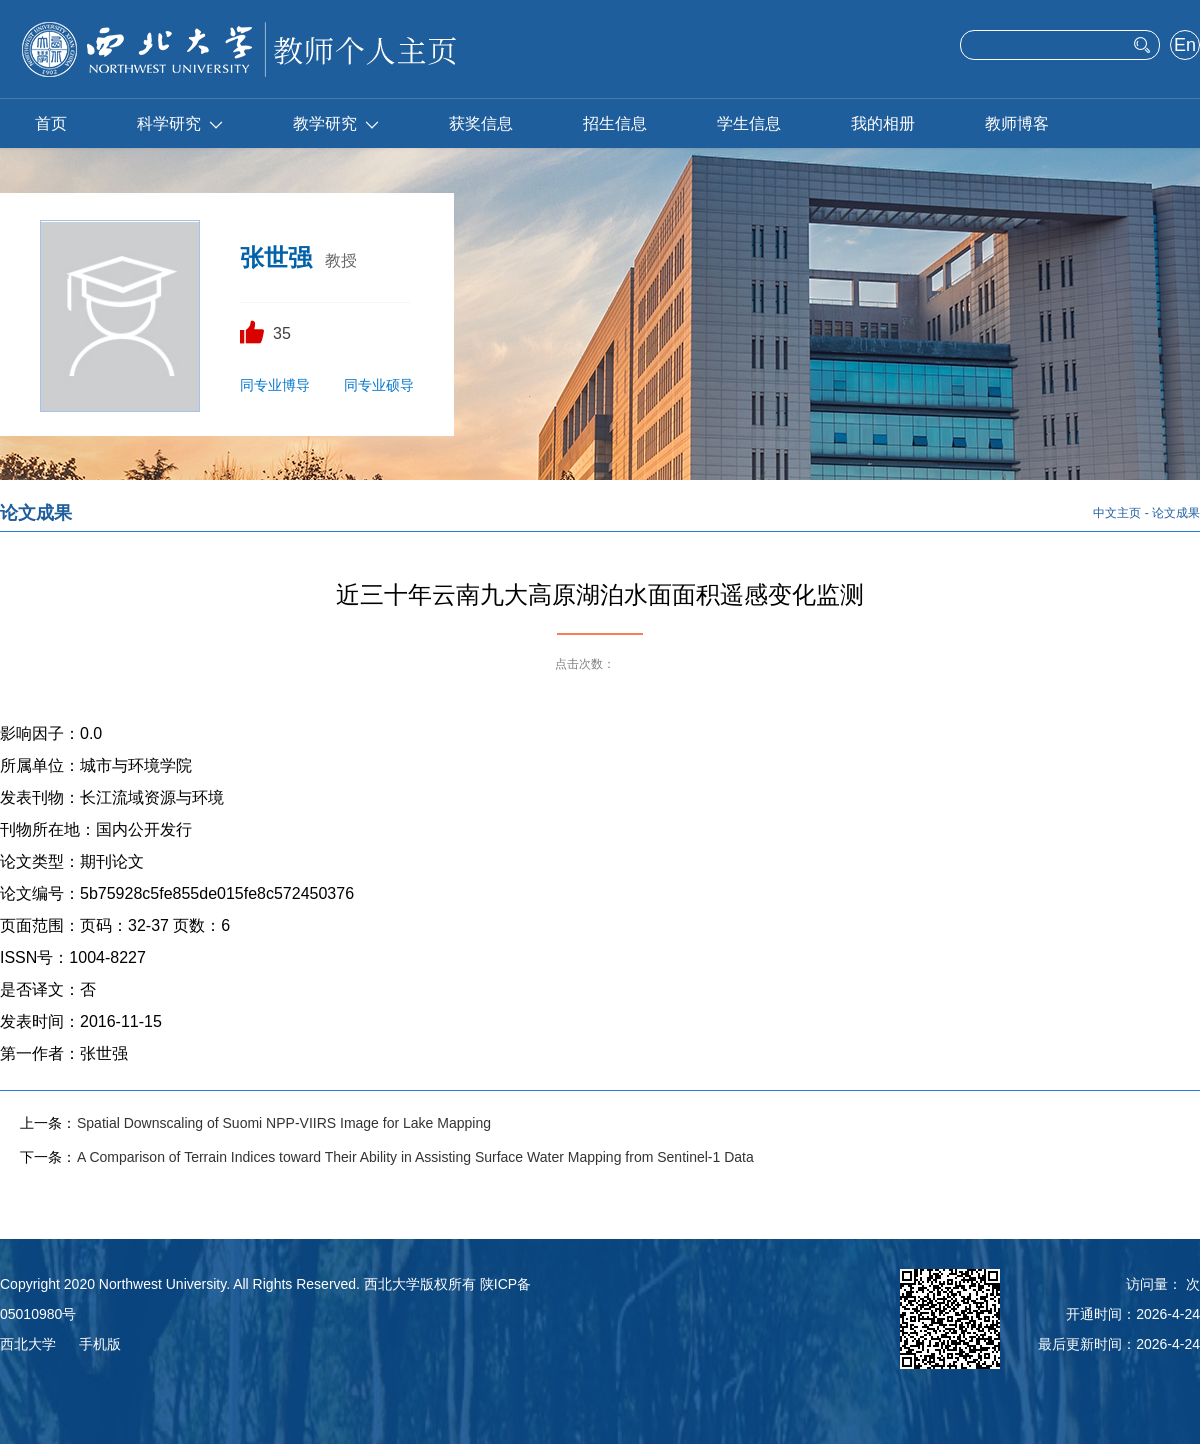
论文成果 (1176, 513)
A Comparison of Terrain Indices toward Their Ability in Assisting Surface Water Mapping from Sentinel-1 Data (415, 1157)
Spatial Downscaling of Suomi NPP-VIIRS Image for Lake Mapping (284, 1123)
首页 (51, 123)
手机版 (100, 1344)
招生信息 (615, 123)
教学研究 (336, 123)
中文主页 (1117, 513)
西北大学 (28, 1344)
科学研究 (180, 123)
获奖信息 (481, 123)
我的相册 (883, 123)
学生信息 (749, 123)
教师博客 (1017, 123)
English (1184, 47)
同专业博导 (275, 385)
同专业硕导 (379, 385)
